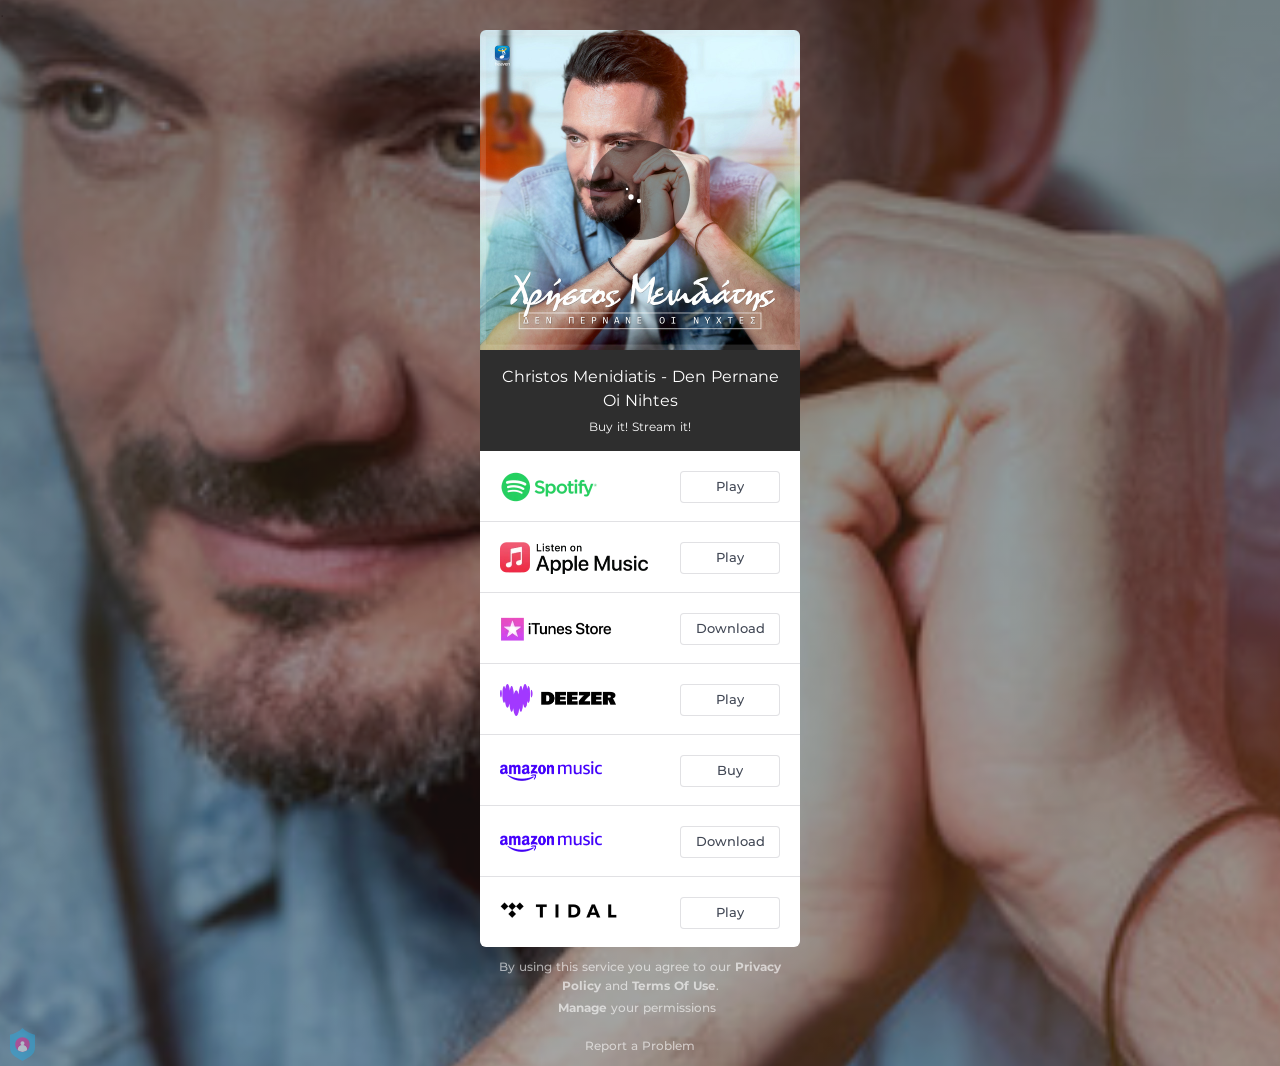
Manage (582, 1007)
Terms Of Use (674, 985)
